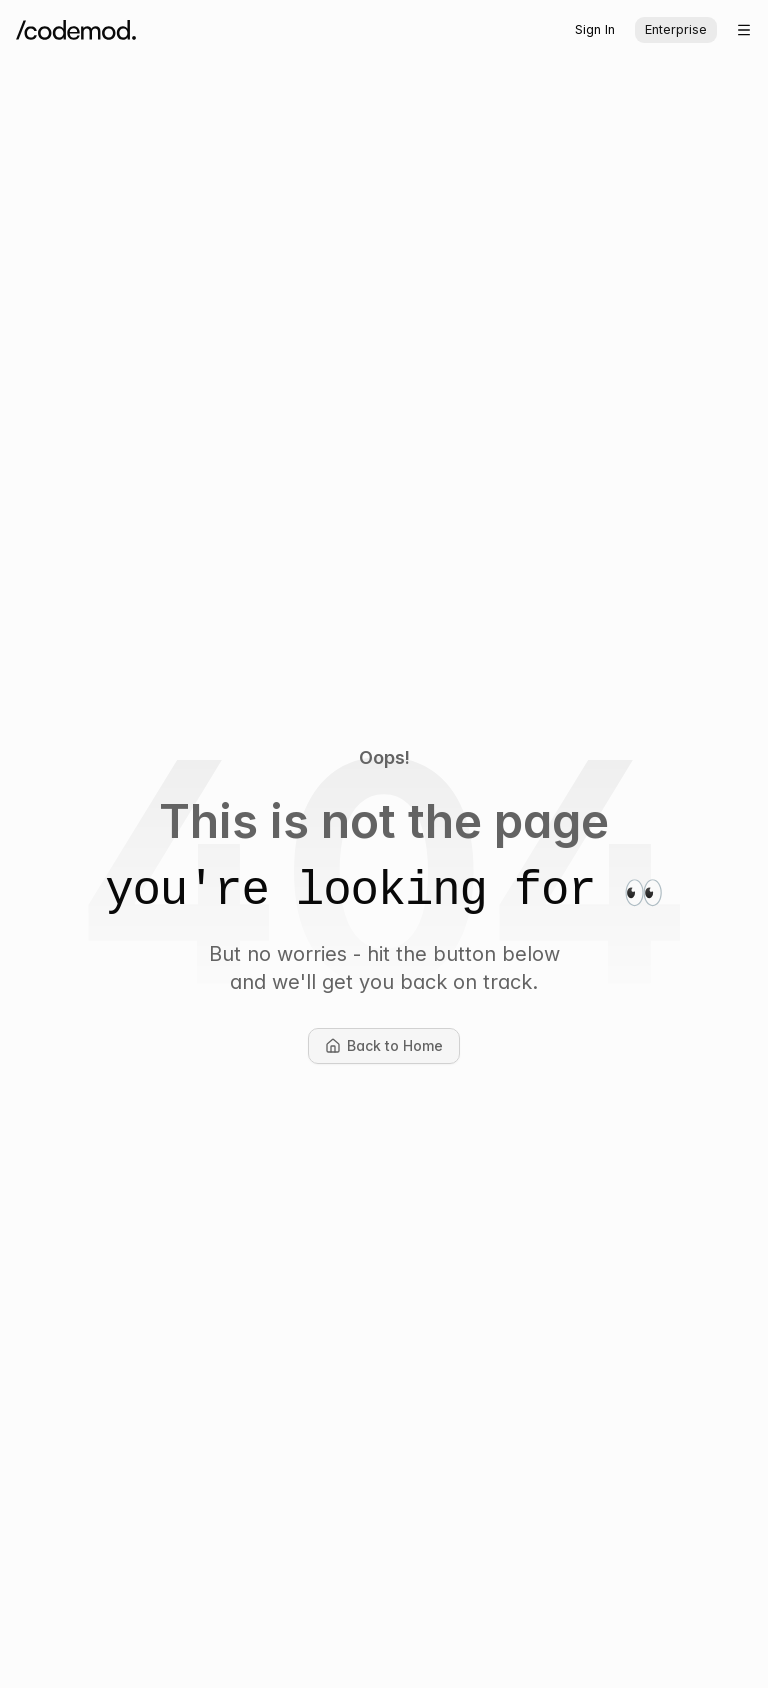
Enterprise (676, 29)
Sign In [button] (595, 29)
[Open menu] (744, 30)
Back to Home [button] (392, 1050)
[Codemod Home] (76, 30)
